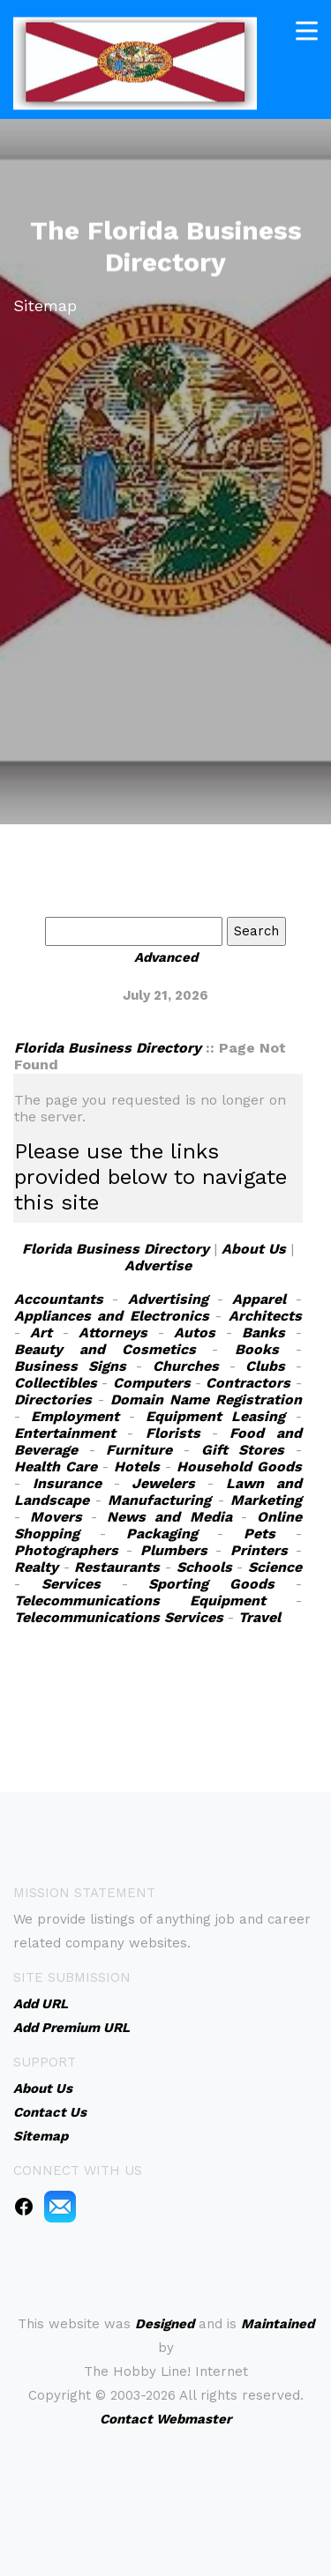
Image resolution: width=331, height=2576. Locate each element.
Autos (194, 1332)
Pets (259, 1533)
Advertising (168, 1299)
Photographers (66, 1550)
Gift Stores (243, 1449)
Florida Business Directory (107, 1047)
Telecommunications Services (118, 1617)
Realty (36, 1567)
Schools (204, 1567)
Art (41, 1332)
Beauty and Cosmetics (105, 1349)
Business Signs (70, 1366)
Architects (265, 1315)
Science (275, 1567)
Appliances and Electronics (111, 1315)
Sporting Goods (211, 1583)
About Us (254, 1248)
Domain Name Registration (206, 1399)
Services (71, 1583)
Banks (263, 1332)
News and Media (169, 1516)
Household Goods (239, 1466)
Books (257, 1349)
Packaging (162, 1533)
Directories (53, 1399)
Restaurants (117, 1567)
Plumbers (173, 1550)
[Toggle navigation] (307, 29)
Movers (56, 1516)
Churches (186, 1366)
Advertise (158, 1265)
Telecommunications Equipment (140, 1600)
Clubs (265, 1366)
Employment (75, 1416)
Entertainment (65, 1433)
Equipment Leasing (216, 1416)
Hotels (137, 1466)
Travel (259, 1617)
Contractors (248, 1382)
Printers (259, 1550)
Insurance (67, 1483)
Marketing (266, 1500)
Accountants (58, 1299)
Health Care (55, 1466)
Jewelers (163, 1483)
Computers (152, 1382)
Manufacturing (159, 1500)
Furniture (139, 1449)
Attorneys (113, 1332)
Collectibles (55, 1382)
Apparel (259, 1299)
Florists (173, 1433)
